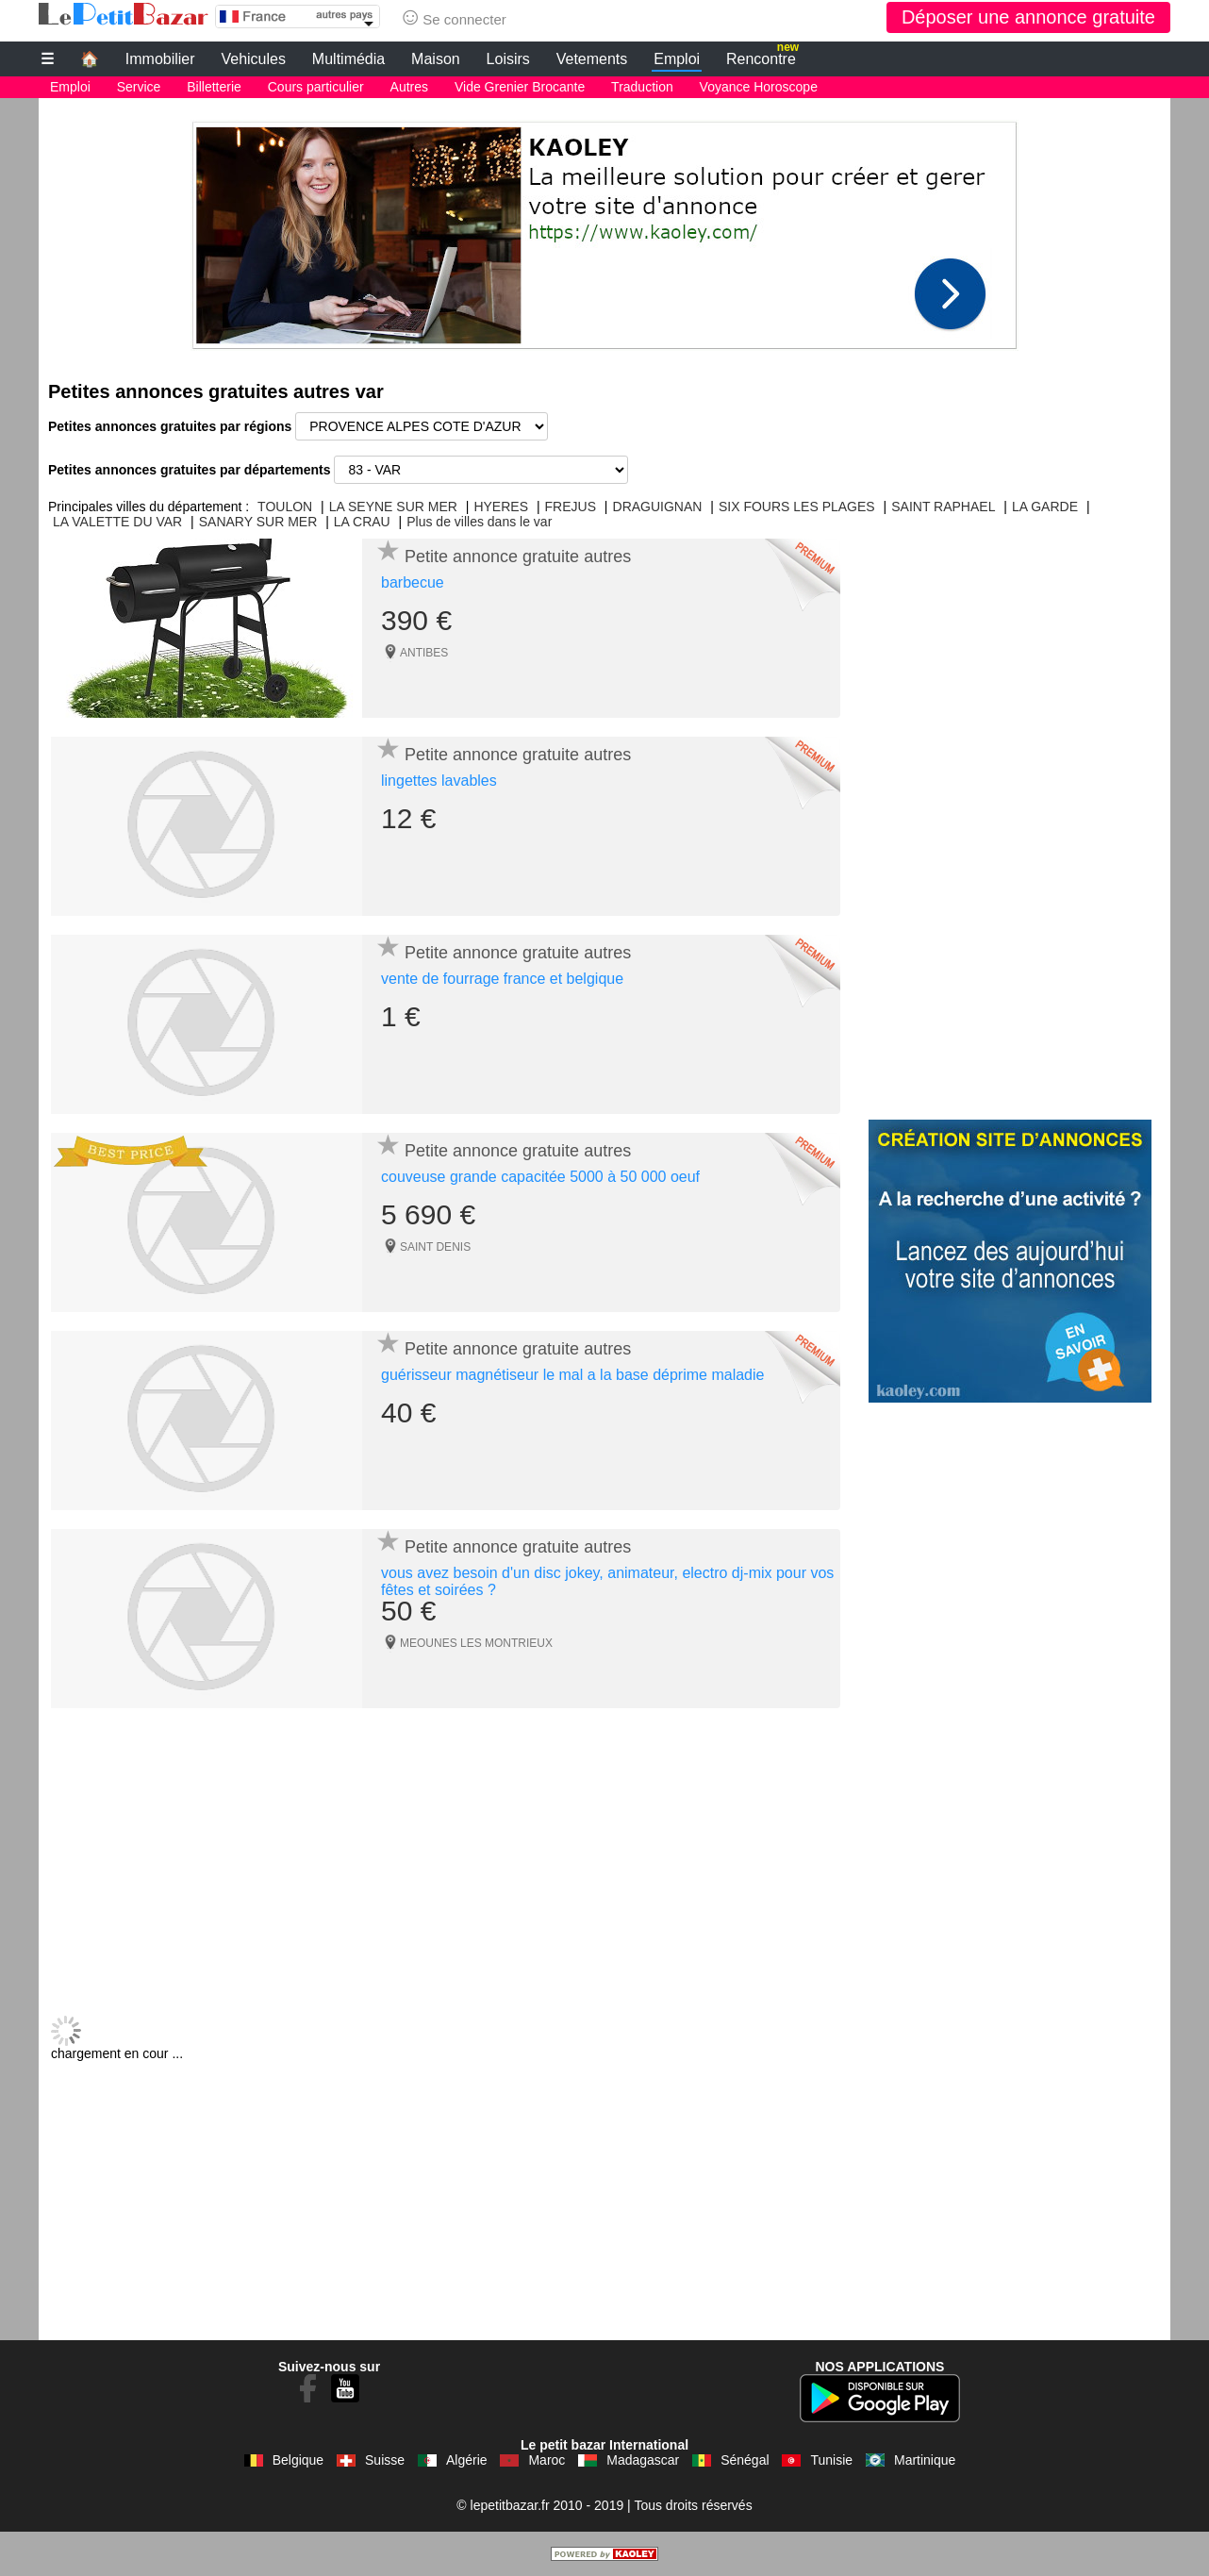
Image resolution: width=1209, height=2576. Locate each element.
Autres (409, 86)
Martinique (924, 2460)
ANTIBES (424, 652)
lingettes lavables (439, 781)
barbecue (412, 582)
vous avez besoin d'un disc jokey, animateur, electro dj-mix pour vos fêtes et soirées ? (607, 1581)
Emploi (677, 59)
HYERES (500, 506)
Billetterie (214, 86)
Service (139, 86)
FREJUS (570, 506)
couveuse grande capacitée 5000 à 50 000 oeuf (540, 1177)
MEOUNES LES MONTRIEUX (476, 1643)
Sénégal (744, 2460)
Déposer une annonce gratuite (1028, 17)
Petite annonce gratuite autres (518, 556)
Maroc (546, 2460)
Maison (435, 59)
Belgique (298, 2460)
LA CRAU (362, 521)
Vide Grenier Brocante (520, 86)
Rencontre (762, 56)
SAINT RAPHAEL (943, 506)
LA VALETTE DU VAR (117, 521)
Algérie (467, 2460)
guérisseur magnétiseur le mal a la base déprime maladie (572, 1375)
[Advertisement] (604, 230)
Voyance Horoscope (759, 86)
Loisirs (508, 59)
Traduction (642, 86)
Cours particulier (316, 86)
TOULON (284, 506)
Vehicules (253, 59)
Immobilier (160, 59)
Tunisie (831, 2460)
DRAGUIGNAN (658, 506)
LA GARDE (1045, 506)
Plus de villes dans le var (479, 521)
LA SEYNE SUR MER (393, 506)
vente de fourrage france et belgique (502, 979)
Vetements (592, 59)
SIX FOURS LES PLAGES (797, 506)
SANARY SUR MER (258, 521)
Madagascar (642, 2460)
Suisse (385, 2460)
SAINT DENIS (435, 1247)
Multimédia (348, 59)
